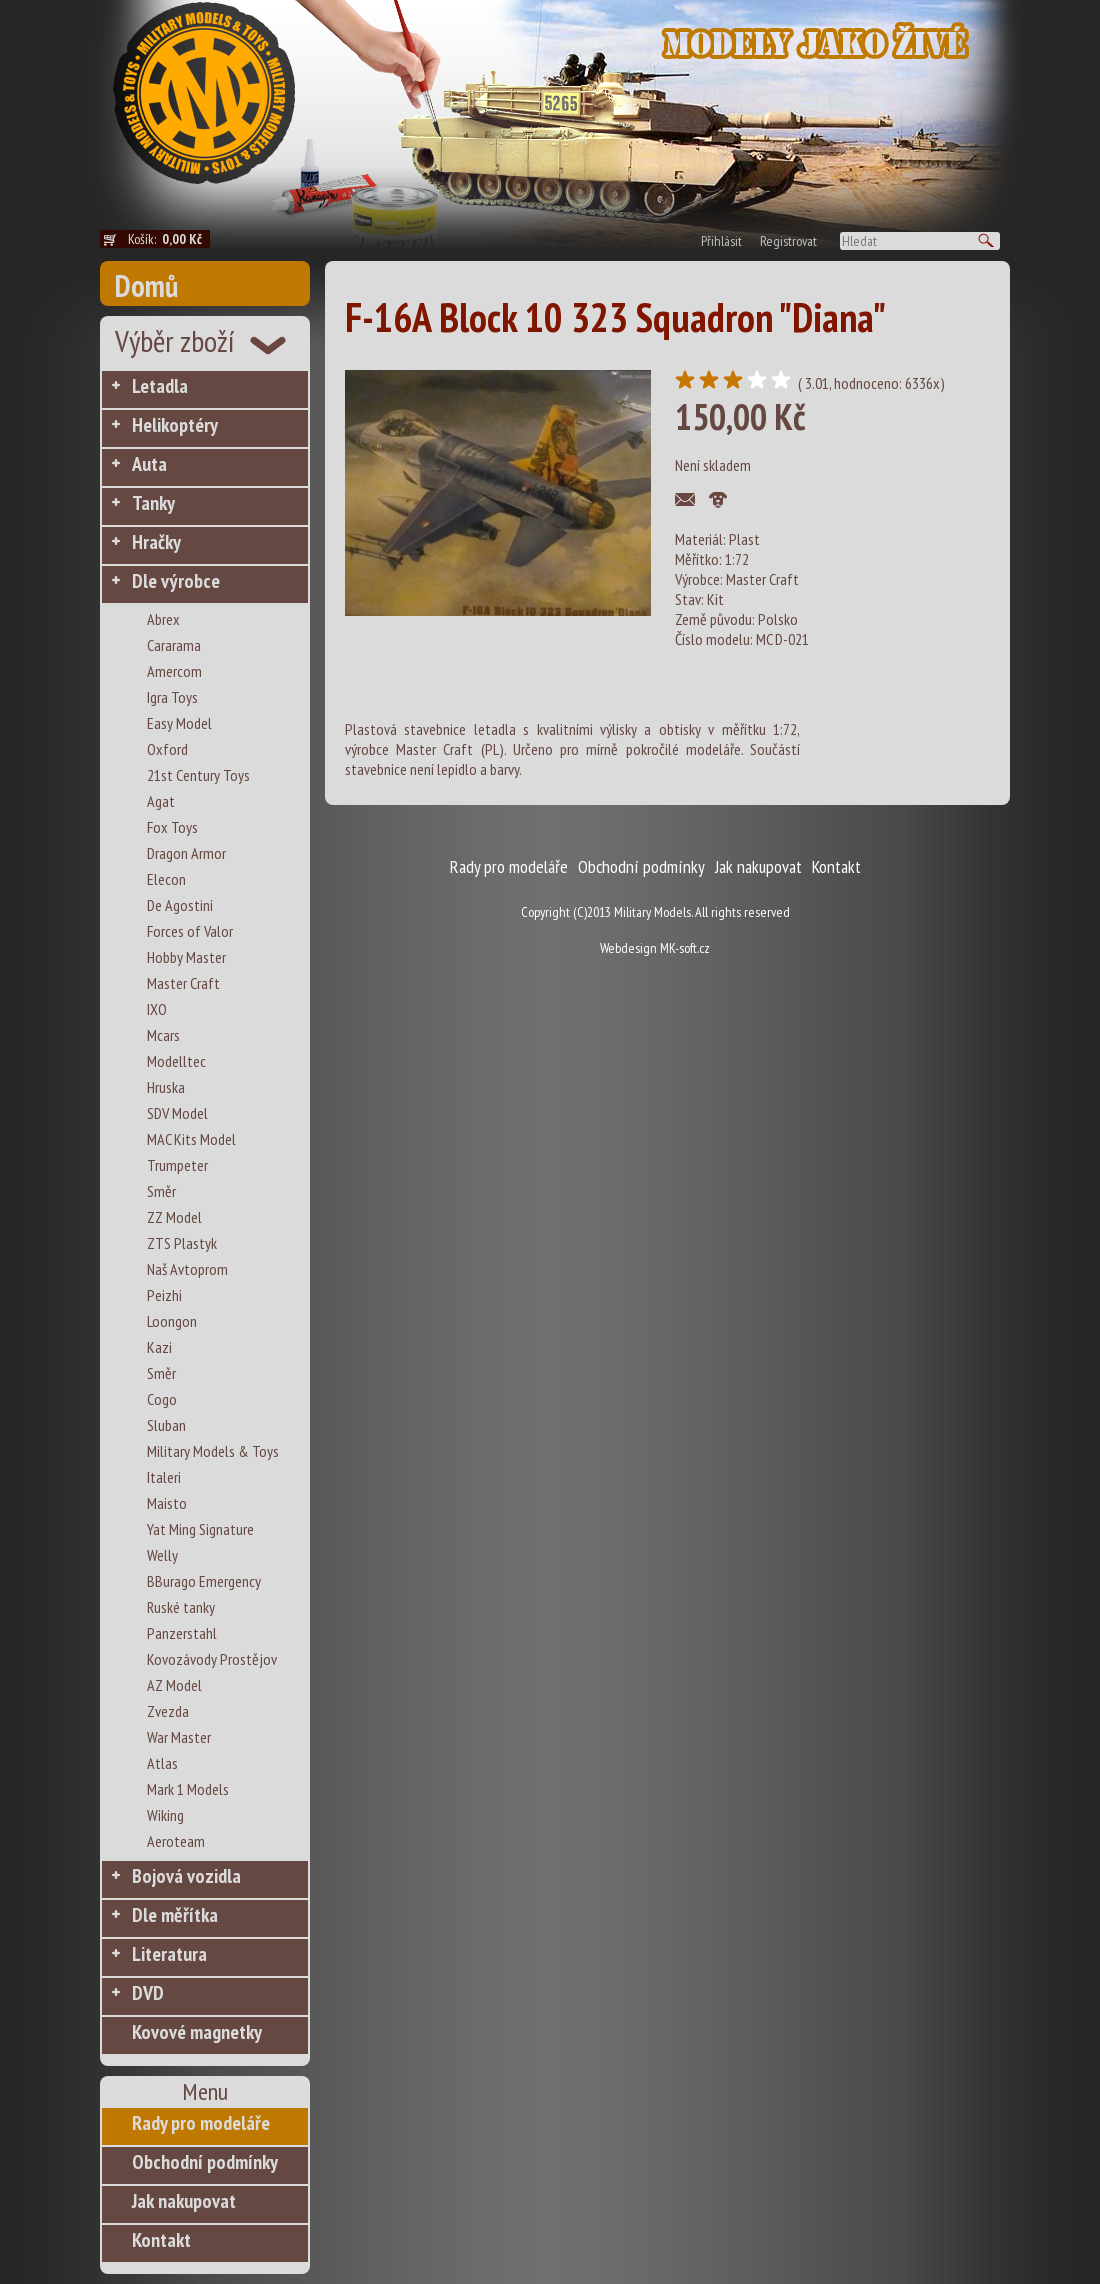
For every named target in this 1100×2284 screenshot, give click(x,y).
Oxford (167, 749)
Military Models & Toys (213, 1451)
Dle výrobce (176, 581)
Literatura (169, 1954)
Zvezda (168, 1711)
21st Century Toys (198, 775)
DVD (148, 1993)
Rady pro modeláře (201, 2123)
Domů (146, 285)
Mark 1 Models (188, 1789)
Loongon (172, 1321)
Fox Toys (172, 827)
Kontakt (161, 2240)
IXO (157, 1009)
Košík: (169, 239)
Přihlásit (721, 241)
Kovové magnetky (197, 2032)
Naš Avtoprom (187, 1269)
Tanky (153, 503)
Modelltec (176, 1061)
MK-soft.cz (685, 948)
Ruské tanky (181, 1607)
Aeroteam (176, 1841)
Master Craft (183, 983)
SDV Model (177, 1113)
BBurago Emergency (204, 1581)
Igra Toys (172, 697)
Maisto (167, 1503)
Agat (161, 801)
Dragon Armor (186, 853)
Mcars (163, 1035)
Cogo (162, 1399)
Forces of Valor (190, 931)
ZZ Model (174, 1217)
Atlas (162, 1763)
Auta (149, 464)
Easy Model (179, 723)
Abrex (163, 619)
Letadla (160, 386)
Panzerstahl (182, 1633)
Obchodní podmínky (205, 2162)
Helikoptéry (175, 425)
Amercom (174, 671)
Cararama (174, 645)
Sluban (166, 1425)
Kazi (159, 1347)
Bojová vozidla (186, 1876)
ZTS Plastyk (182, 1243)
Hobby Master (186, 957)
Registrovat (788, 241)
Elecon (166, 879)
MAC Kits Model (191, 1139)
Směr (161, 1191)
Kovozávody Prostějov (212, 1659)
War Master (179, 1737)
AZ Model (174, 1685)
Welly (162, 1555)
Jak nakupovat (184, 2201)
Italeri (164, 1477)
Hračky (156, 542)
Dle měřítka (175, 1915)
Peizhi (164, 1295)
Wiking (165, 1815)
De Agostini (180, 905)
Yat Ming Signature (200, 1529)
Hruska (166, 1087)
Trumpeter (177, 1165)
